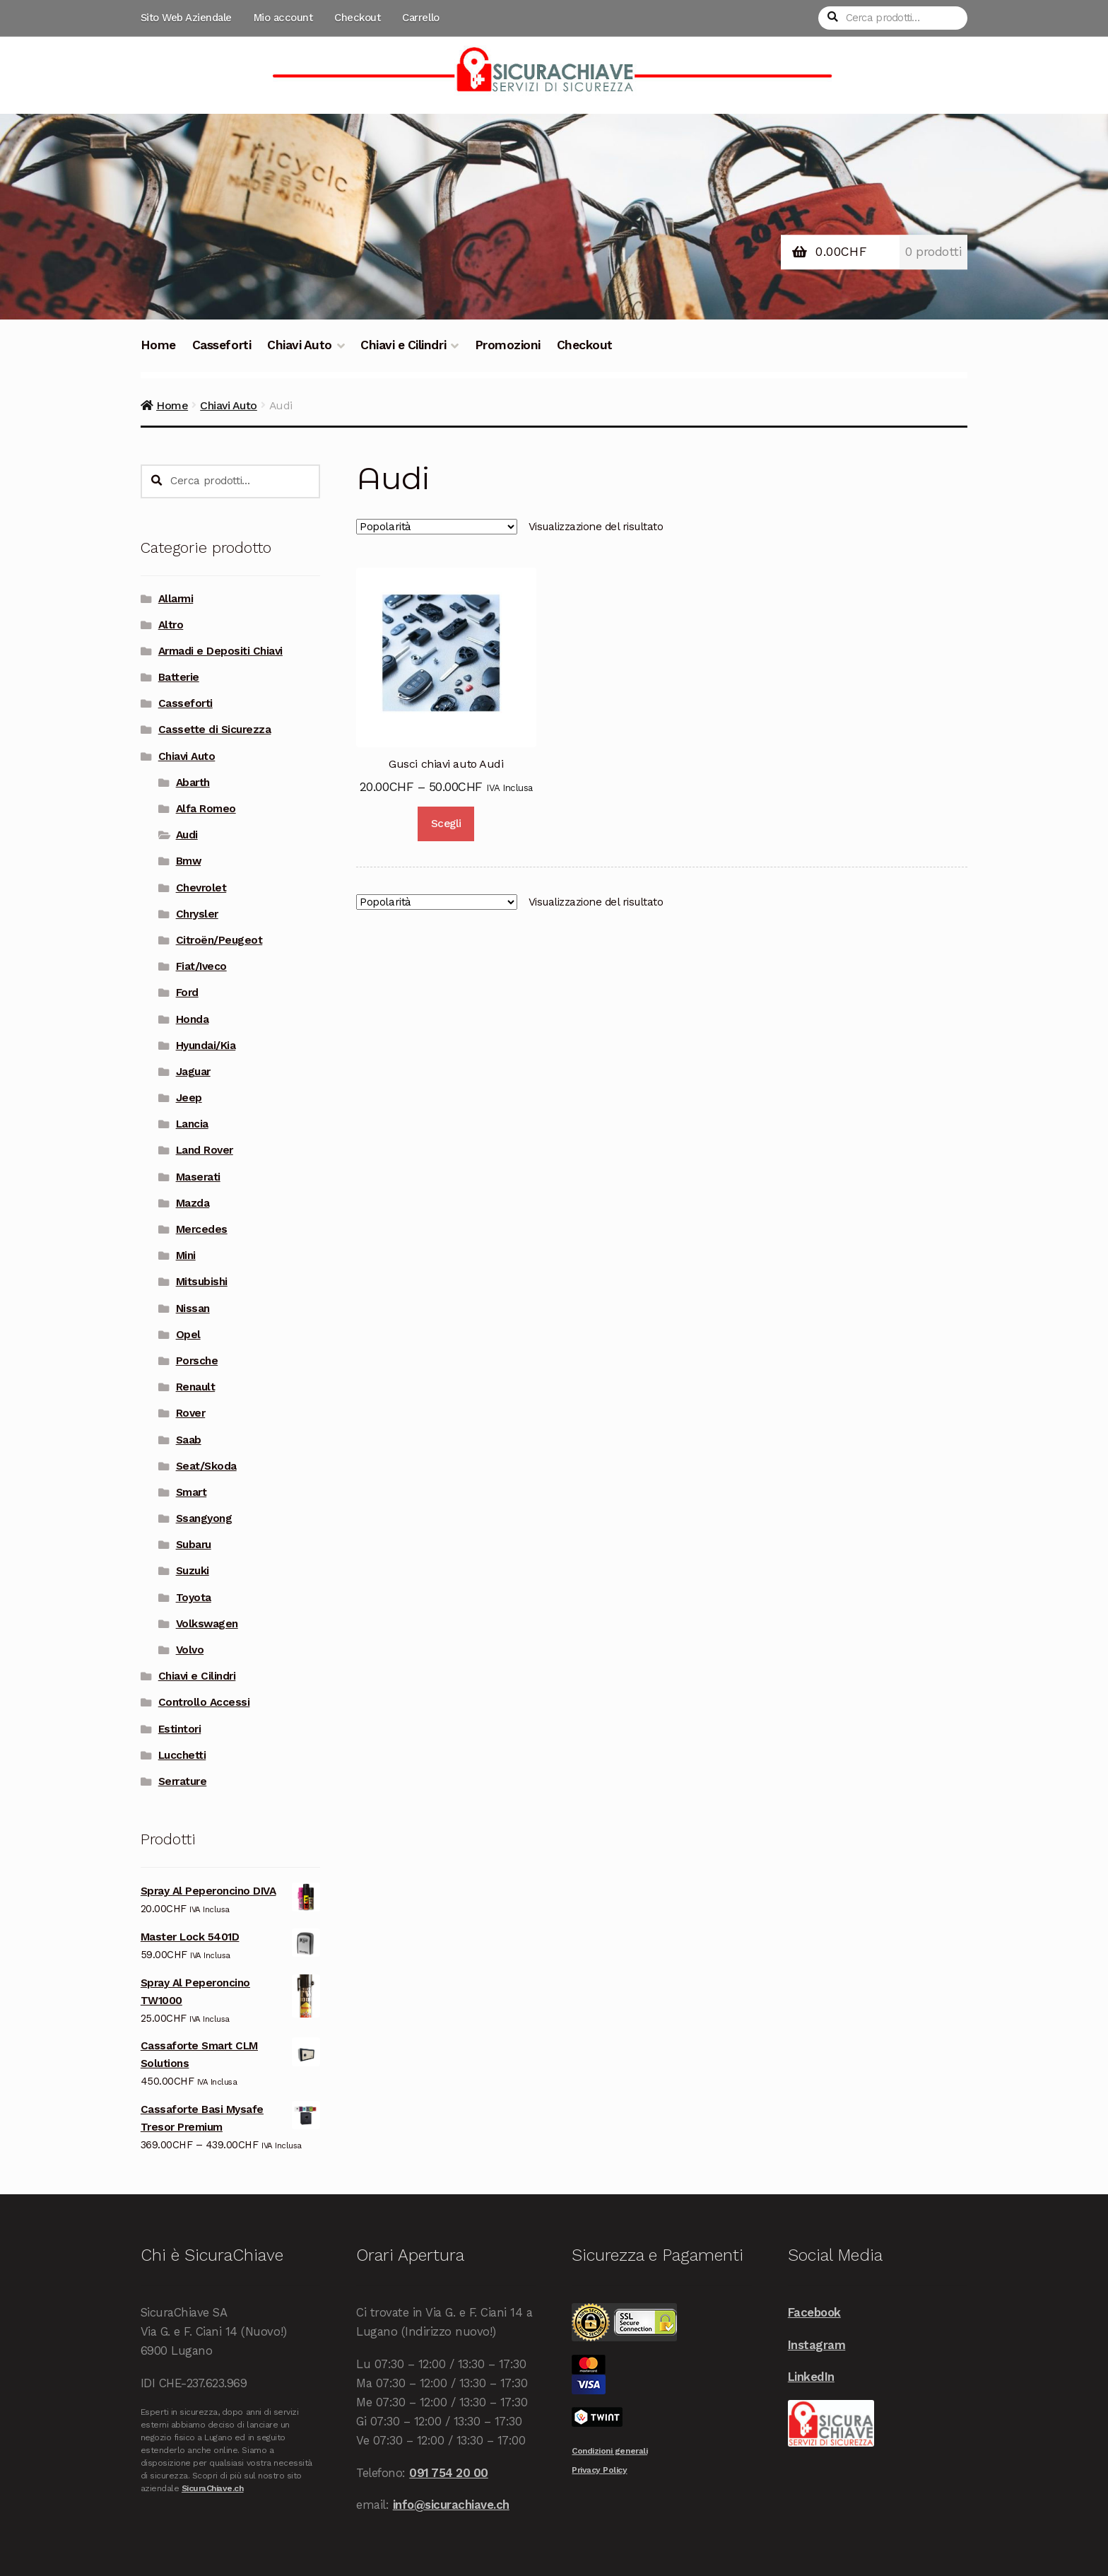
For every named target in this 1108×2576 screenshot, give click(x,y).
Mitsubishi (202, 1281)
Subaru (193, 1544)
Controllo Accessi (204, 1702)
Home (158, 345)
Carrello (420, 17)
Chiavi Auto (299, 345)
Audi (187, 835)
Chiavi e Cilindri (403, 345)
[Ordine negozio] (436, 526)
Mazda (193, 1203)
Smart (191, 1492)
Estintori (179, 1729)
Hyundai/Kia (206, 1045)
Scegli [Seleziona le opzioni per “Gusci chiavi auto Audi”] (446, 823)
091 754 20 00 (448, 2473)
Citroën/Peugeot (219, 940)
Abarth (193, 782)
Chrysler (197, 914)
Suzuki (192, 1570)
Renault (196, 1387)
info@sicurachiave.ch (451, 2505)
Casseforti (221, 345)
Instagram (817, 2345)
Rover (191, 1413)
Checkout (357, 17)
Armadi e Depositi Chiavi (220, 651)
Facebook (814, 2312)
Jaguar (193, 1071)
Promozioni (508, 345)
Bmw (188, 861)
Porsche (197, 1360)
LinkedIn (811, 2377)
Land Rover (204, 1150)
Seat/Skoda (206, 1466)
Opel (188, 1334)
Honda (192, 1019)
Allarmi (176, 598)
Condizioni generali (609, 2451)
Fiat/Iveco (201, 966)
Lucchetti (182, 1755)
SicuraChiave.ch (213, 2488)
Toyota (193, 1597)
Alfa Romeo (206, 808)
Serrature (182, 1781)
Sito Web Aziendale (186, 17)
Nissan (193, 1308)
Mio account (283, 17)
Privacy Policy (599, 2470)
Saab (188, 1440)
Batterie (178, 677)
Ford (187, 992)
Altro (171, 625)
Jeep (189, 1097)
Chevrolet (201, 888)
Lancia (192, 1124)
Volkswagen (207, 1623)
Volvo (190, 1650)
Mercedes (202, 1229)
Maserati (198, 1177)
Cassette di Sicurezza (214, 729)
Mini (186, 1255)
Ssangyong (204, 1518)
